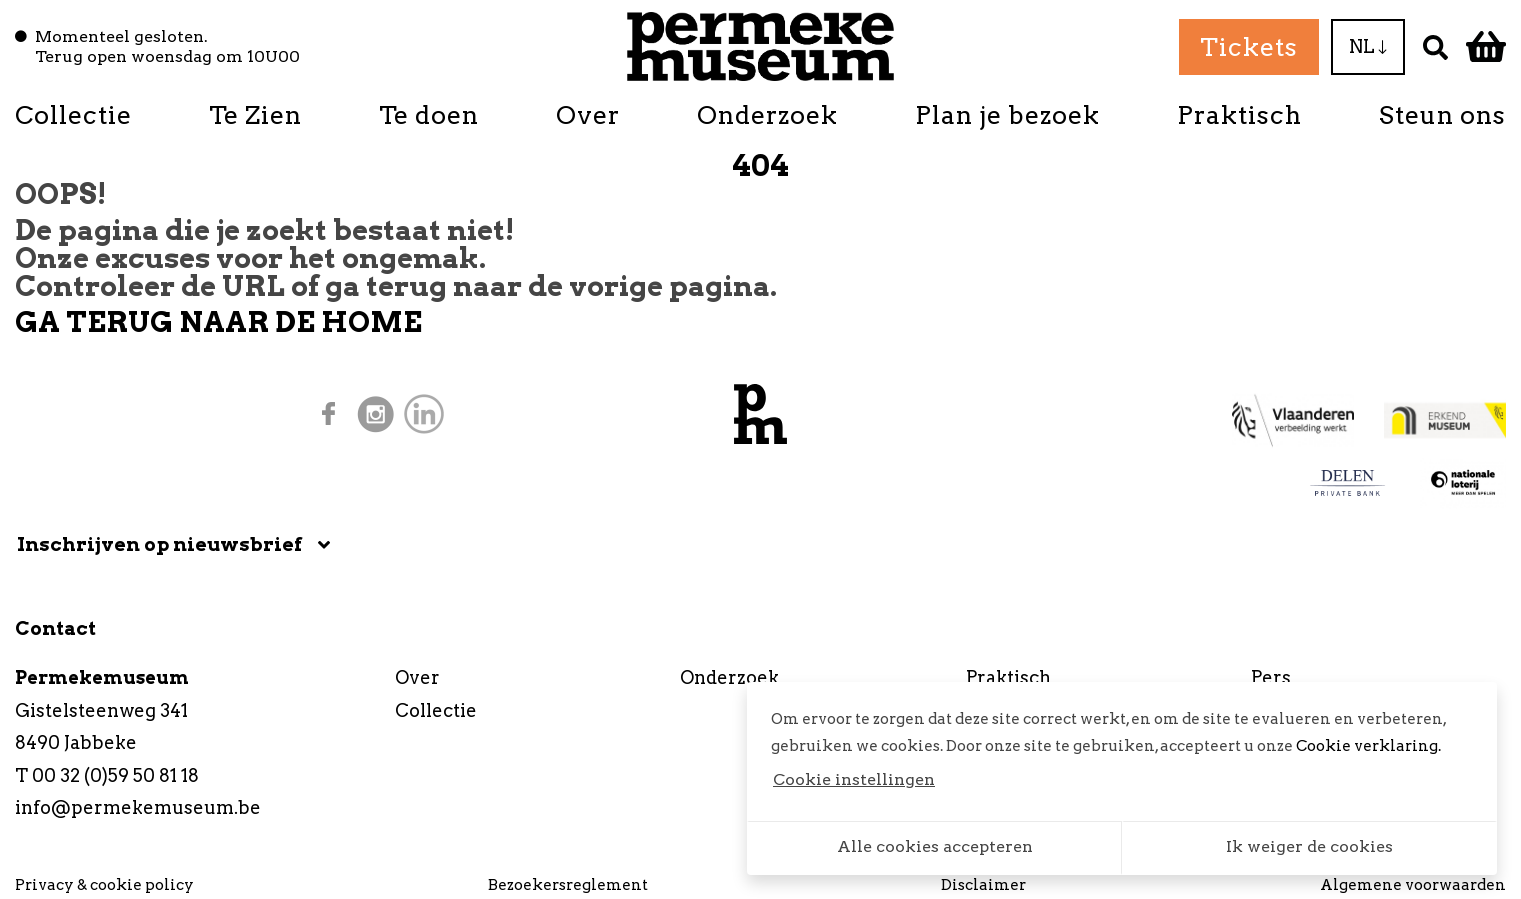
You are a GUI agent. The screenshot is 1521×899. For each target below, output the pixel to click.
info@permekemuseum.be (138, 807)
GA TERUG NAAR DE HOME (218, 322)
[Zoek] (1435, 46)
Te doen (429, 115)
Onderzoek (767, 115)
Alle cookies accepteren (935, 846)
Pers (1271, 677)
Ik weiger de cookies (1309, 846)
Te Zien (255, 115)
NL (1368, 46)
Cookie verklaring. (1368, 746)
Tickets (1249, 47)
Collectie (73, 115)
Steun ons (1442, 115)
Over (588, 115)
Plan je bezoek (1007, 115)
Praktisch (1239, 115)
